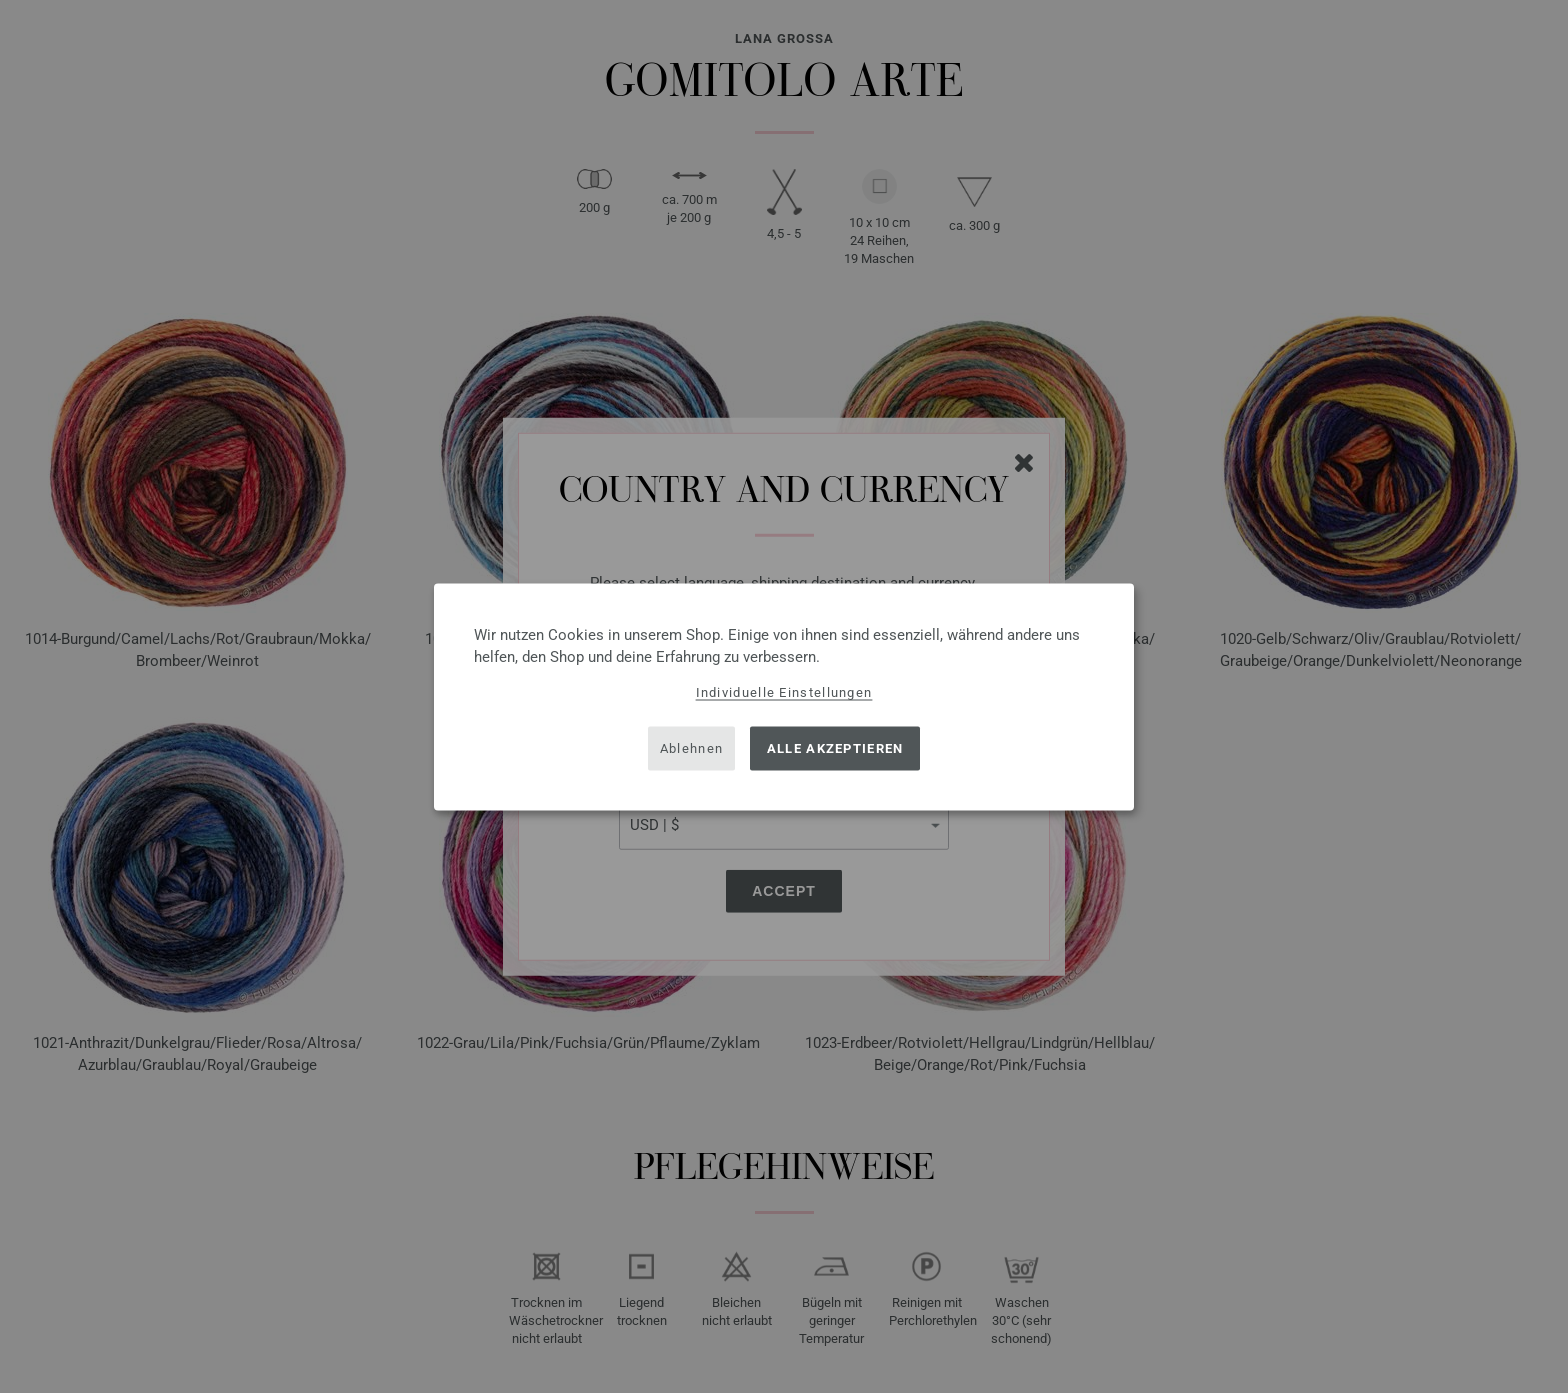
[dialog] (784, 696)
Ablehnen (691, 748)
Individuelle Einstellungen (784, 691)
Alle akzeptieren (835, 748)
